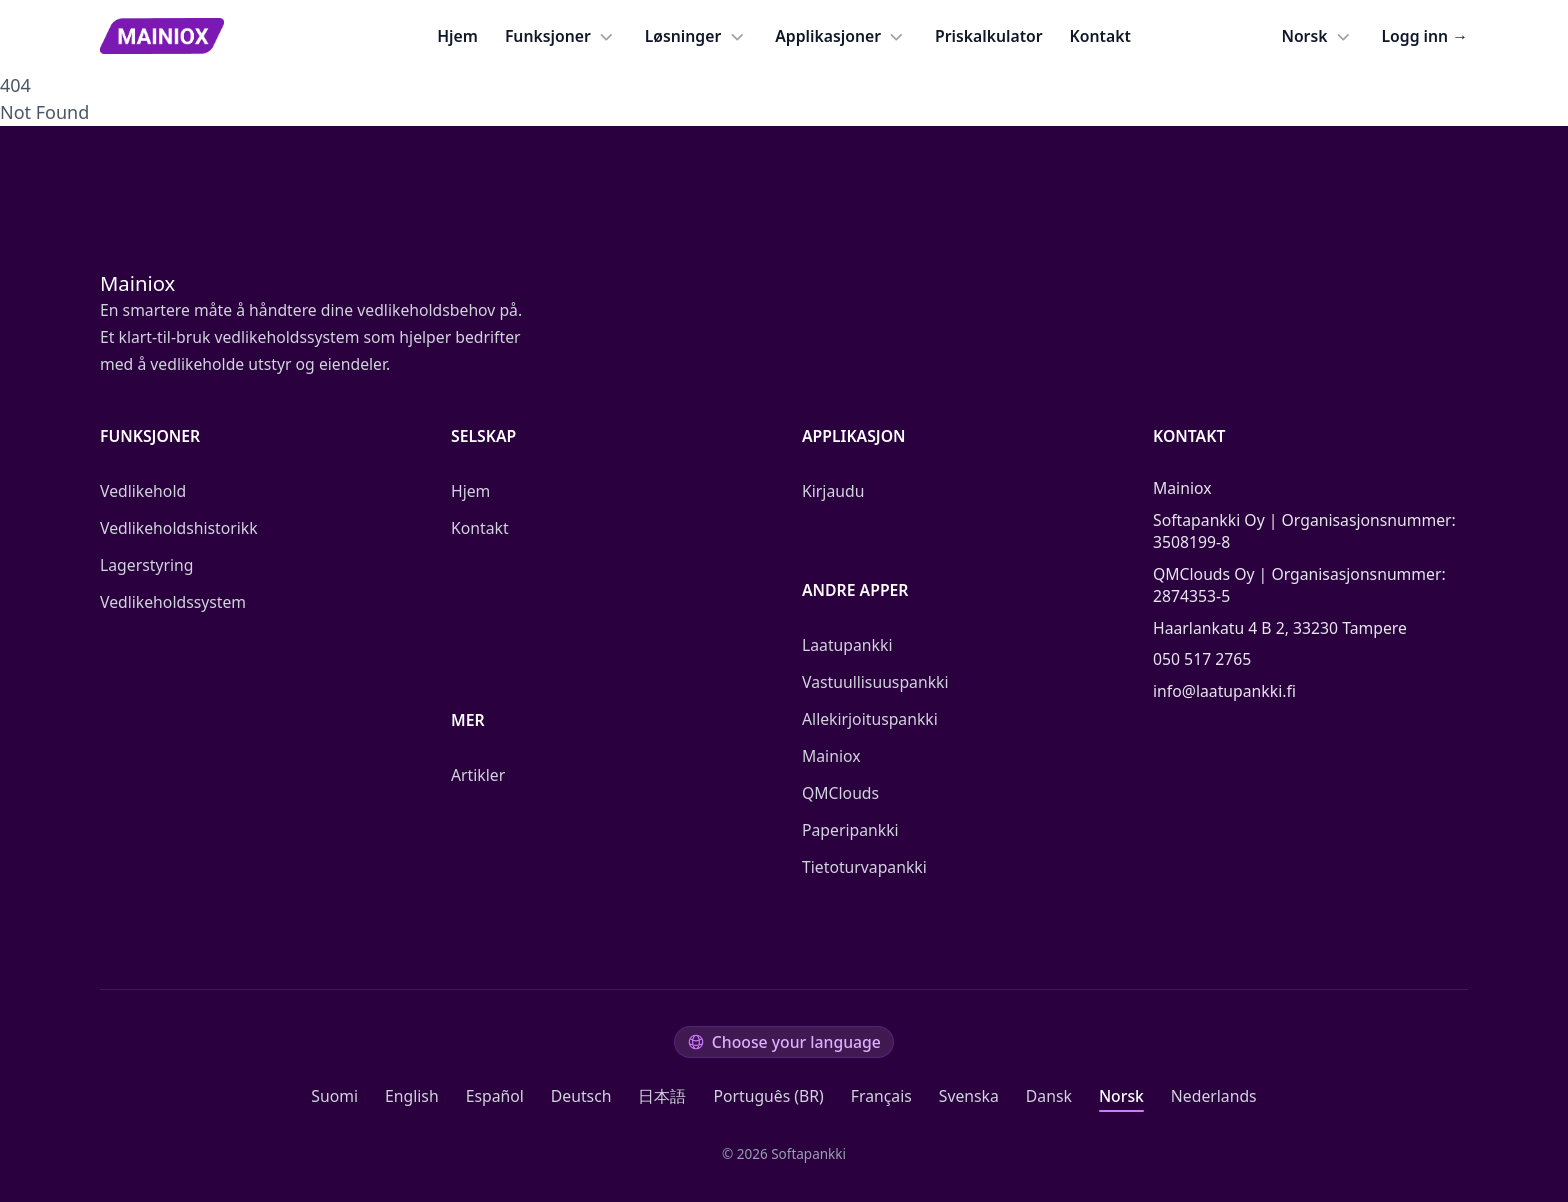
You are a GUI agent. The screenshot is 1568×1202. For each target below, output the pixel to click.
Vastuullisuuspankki (875, 682)
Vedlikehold (143, 491)
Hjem (457, 36)
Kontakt (1100, 36)
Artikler (478, 775)
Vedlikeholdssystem (173, 602)
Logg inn (1424, 36)
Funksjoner (561, 36)
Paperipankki (850, 830)
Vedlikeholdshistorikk (179, 528)
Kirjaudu (833, 491)
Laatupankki (847, 645)
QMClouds (840, 793)
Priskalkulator (989, 36)
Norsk (1317, 36)
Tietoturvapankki (864, 867)
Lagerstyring (146, 565)
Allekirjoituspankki (870, 719)
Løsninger (697, 36)
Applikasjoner (841, 36)
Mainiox (831, 756)
